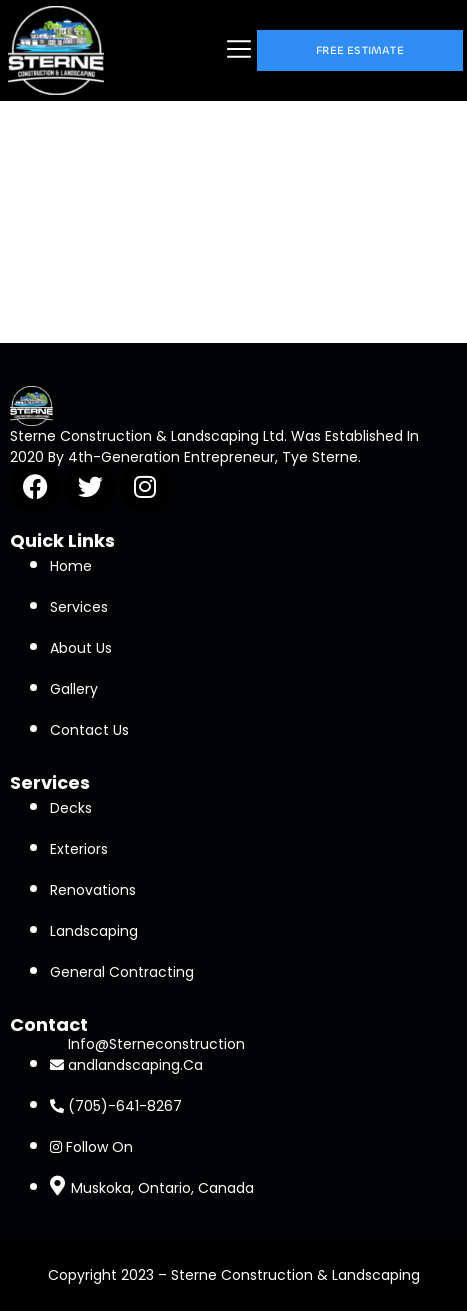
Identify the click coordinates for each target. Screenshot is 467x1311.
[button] (239, 51)
